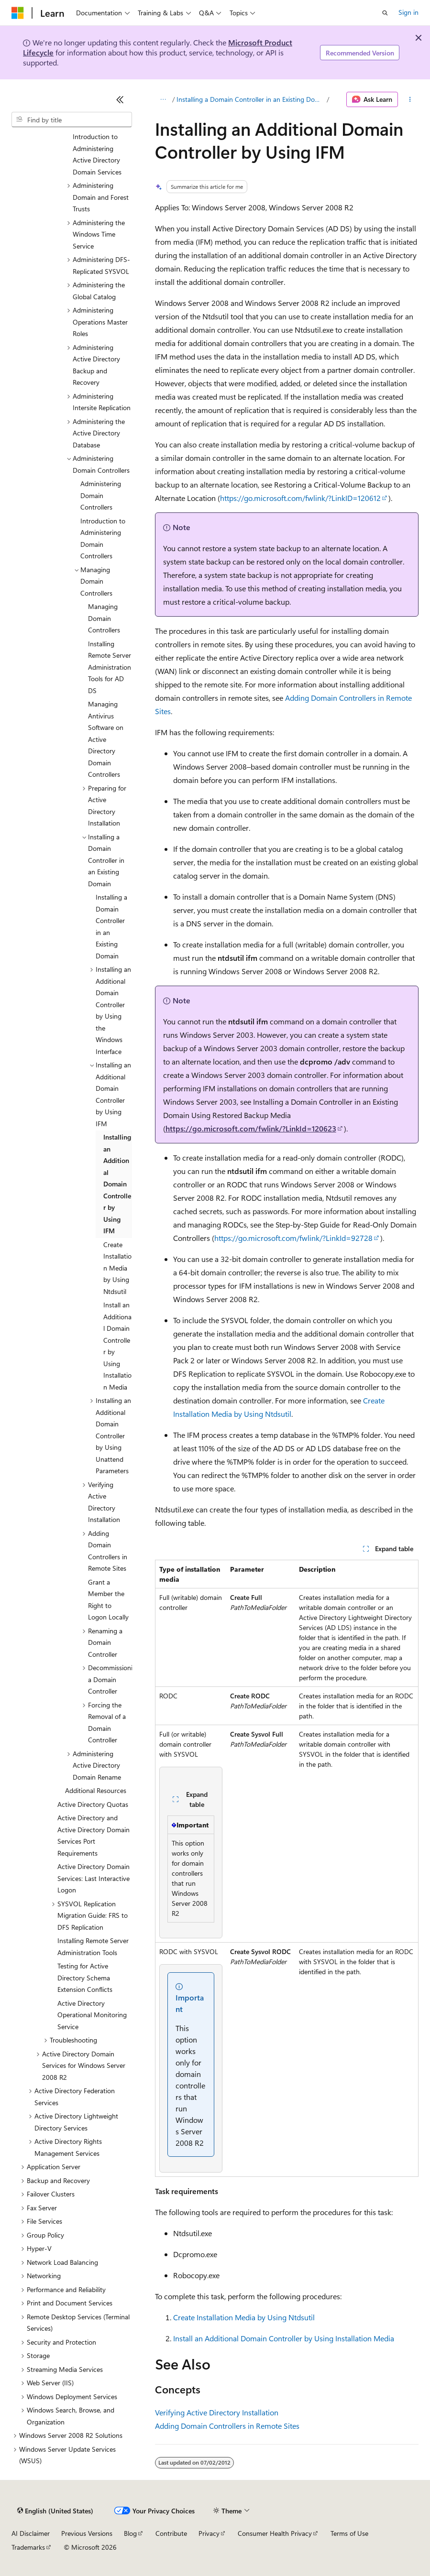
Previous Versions (86, 2533)
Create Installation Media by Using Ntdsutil (244, 2317)
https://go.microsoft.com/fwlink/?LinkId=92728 (293, 1238)
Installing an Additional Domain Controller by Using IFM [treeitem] (117, 1183)
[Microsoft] (17, 13)
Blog (130, 2533)
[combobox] (71, 119)
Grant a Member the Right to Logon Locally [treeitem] (108, 1599)
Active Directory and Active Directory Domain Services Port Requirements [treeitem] (93, 1835)
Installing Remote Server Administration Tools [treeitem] (93, 1946)
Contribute (171, 2533)
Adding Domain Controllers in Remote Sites (227, 2426)
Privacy (209, 2533)
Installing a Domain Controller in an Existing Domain (250, 99)
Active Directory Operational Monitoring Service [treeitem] (92, 2015)
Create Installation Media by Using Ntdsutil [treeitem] (117, 1268)
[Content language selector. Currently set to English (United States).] (55, 2511)
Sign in (408, 12)
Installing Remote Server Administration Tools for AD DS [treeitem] (109, 667)
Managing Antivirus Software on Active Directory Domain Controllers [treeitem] (105, 739)
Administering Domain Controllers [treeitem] (100, 495)
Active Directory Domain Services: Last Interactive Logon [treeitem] (93, 1878)
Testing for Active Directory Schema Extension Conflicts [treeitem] (84, 1977)
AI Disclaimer (30, 2533)
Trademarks (28, 2547)
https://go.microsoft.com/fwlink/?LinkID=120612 (300, 498)
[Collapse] (120, 99)
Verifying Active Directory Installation (216, 2412)
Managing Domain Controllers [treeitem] (104, 618)
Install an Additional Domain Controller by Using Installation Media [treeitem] (117, 1345)
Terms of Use (349, 2533)
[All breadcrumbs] (163, 99)
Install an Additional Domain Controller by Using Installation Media (283, 2338)
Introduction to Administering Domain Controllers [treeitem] (102, 538)
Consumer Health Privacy (275, 2533)
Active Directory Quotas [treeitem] (92, 1804)
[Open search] (385, 13)
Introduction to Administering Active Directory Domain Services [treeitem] (97, 154)
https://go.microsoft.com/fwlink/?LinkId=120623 (250, 1128)
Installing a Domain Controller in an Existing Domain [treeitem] (111, 926)
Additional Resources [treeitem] (95, 1790)
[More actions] (410, 99)
